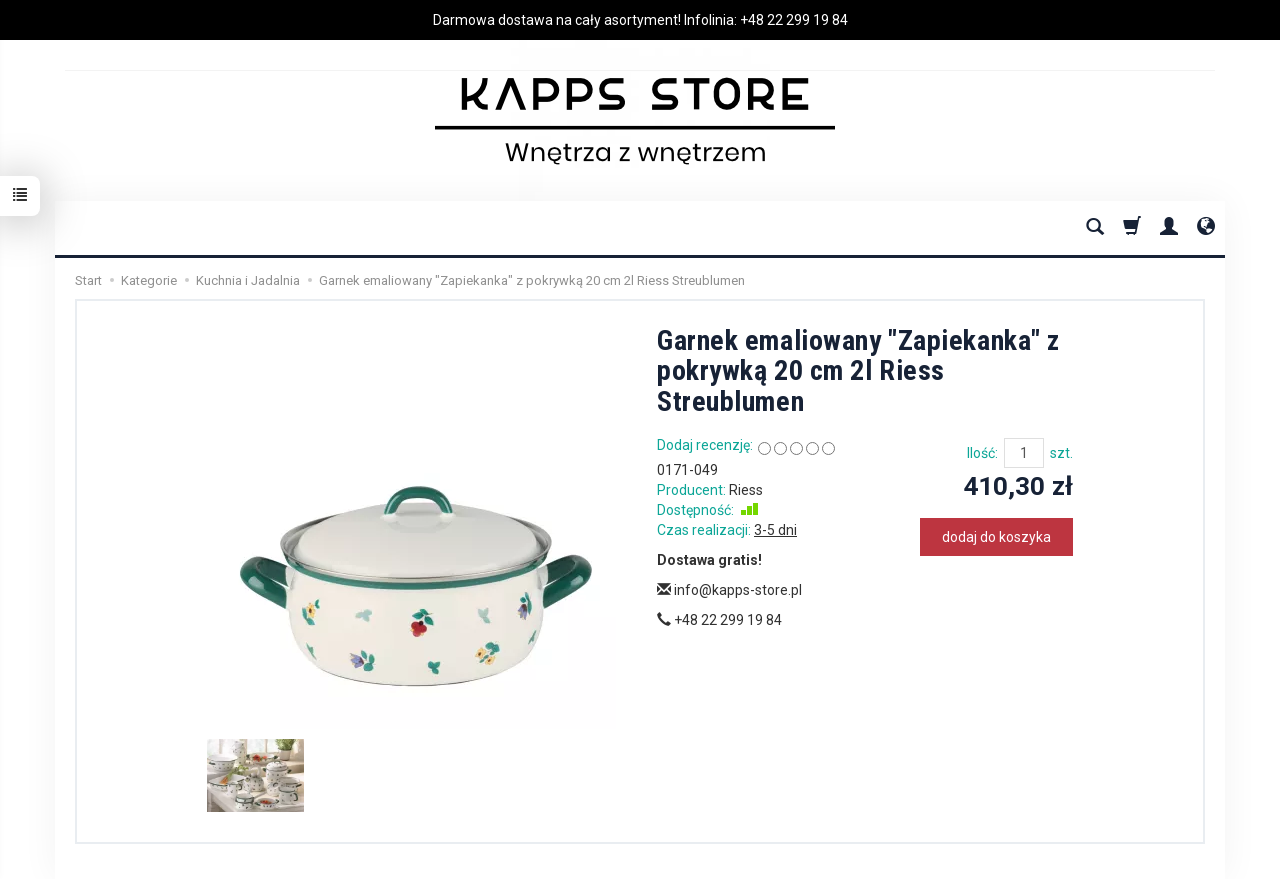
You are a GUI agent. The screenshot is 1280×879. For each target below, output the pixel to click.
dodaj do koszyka (996, 537)
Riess (746, 490)
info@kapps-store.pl (729, 590)
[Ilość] (1024, 453)
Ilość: (982, 453)
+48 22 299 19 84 (794, 20)
